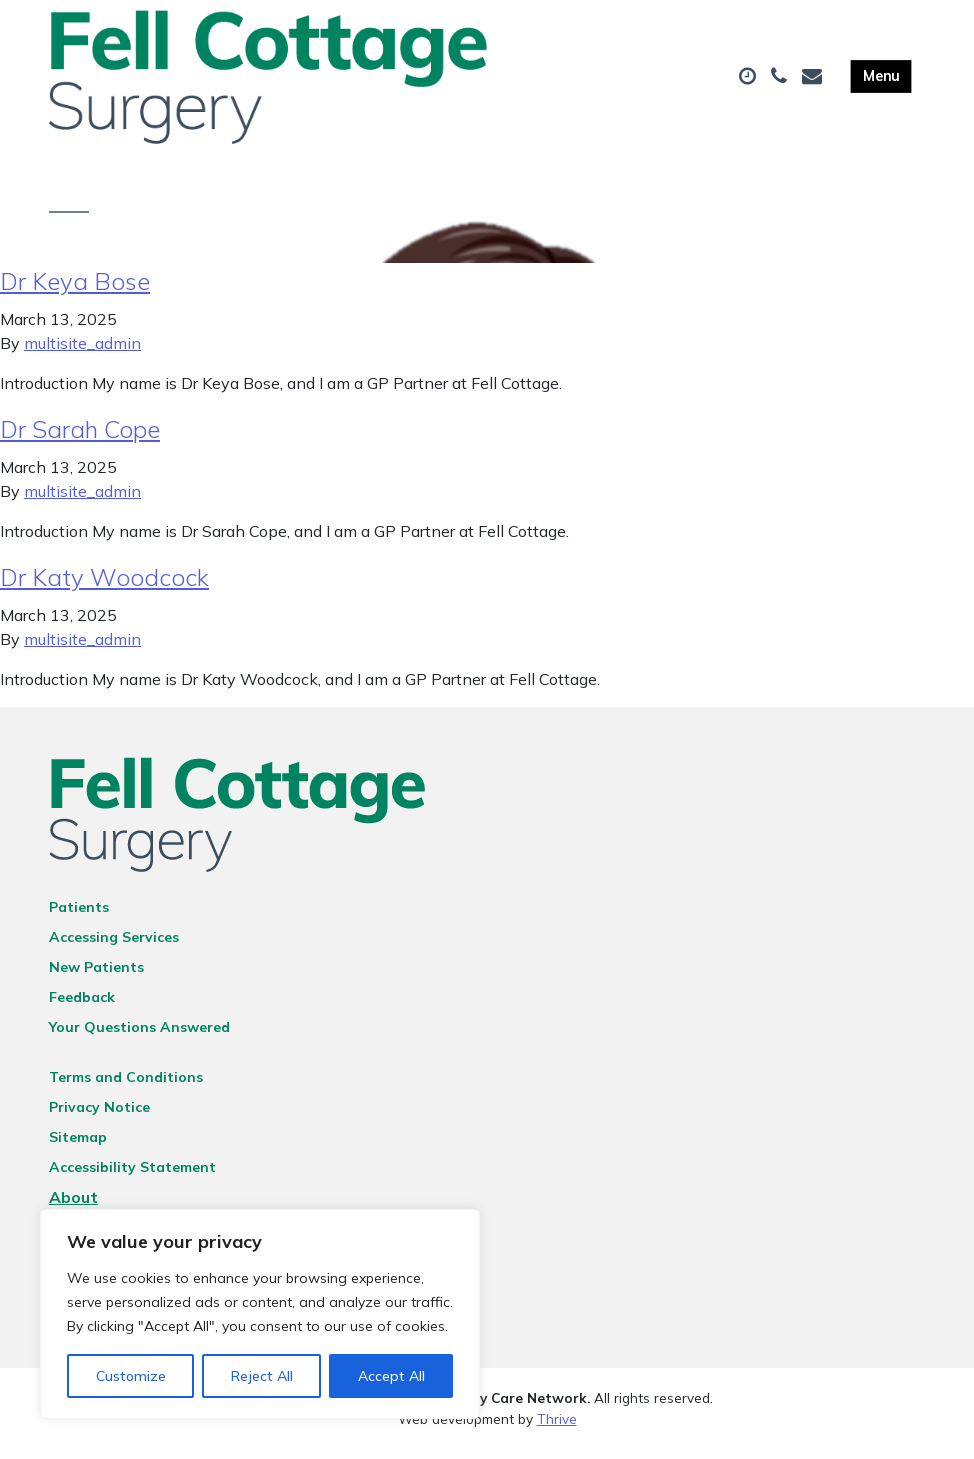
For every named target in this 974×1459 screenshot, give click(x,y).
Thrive (557, 1428)
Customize (131, 1376)
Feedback (82, 1008)
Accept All (391, 1376)
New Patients (96, 978)
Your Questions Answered (139, 1038)
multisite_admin (82, 354)
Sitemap (78, 1148)
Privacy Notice (99, 1118)
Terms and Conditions (126, 1088)
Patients (79, 918)
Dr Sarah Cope (80, 440)
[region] (260, 1314)
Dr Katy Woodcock (104, 588)
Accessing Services (114, 948)
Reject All (262, 1376)
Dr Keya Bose (75, 292)
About (73, 1208)
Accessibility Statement (132, 1178)
